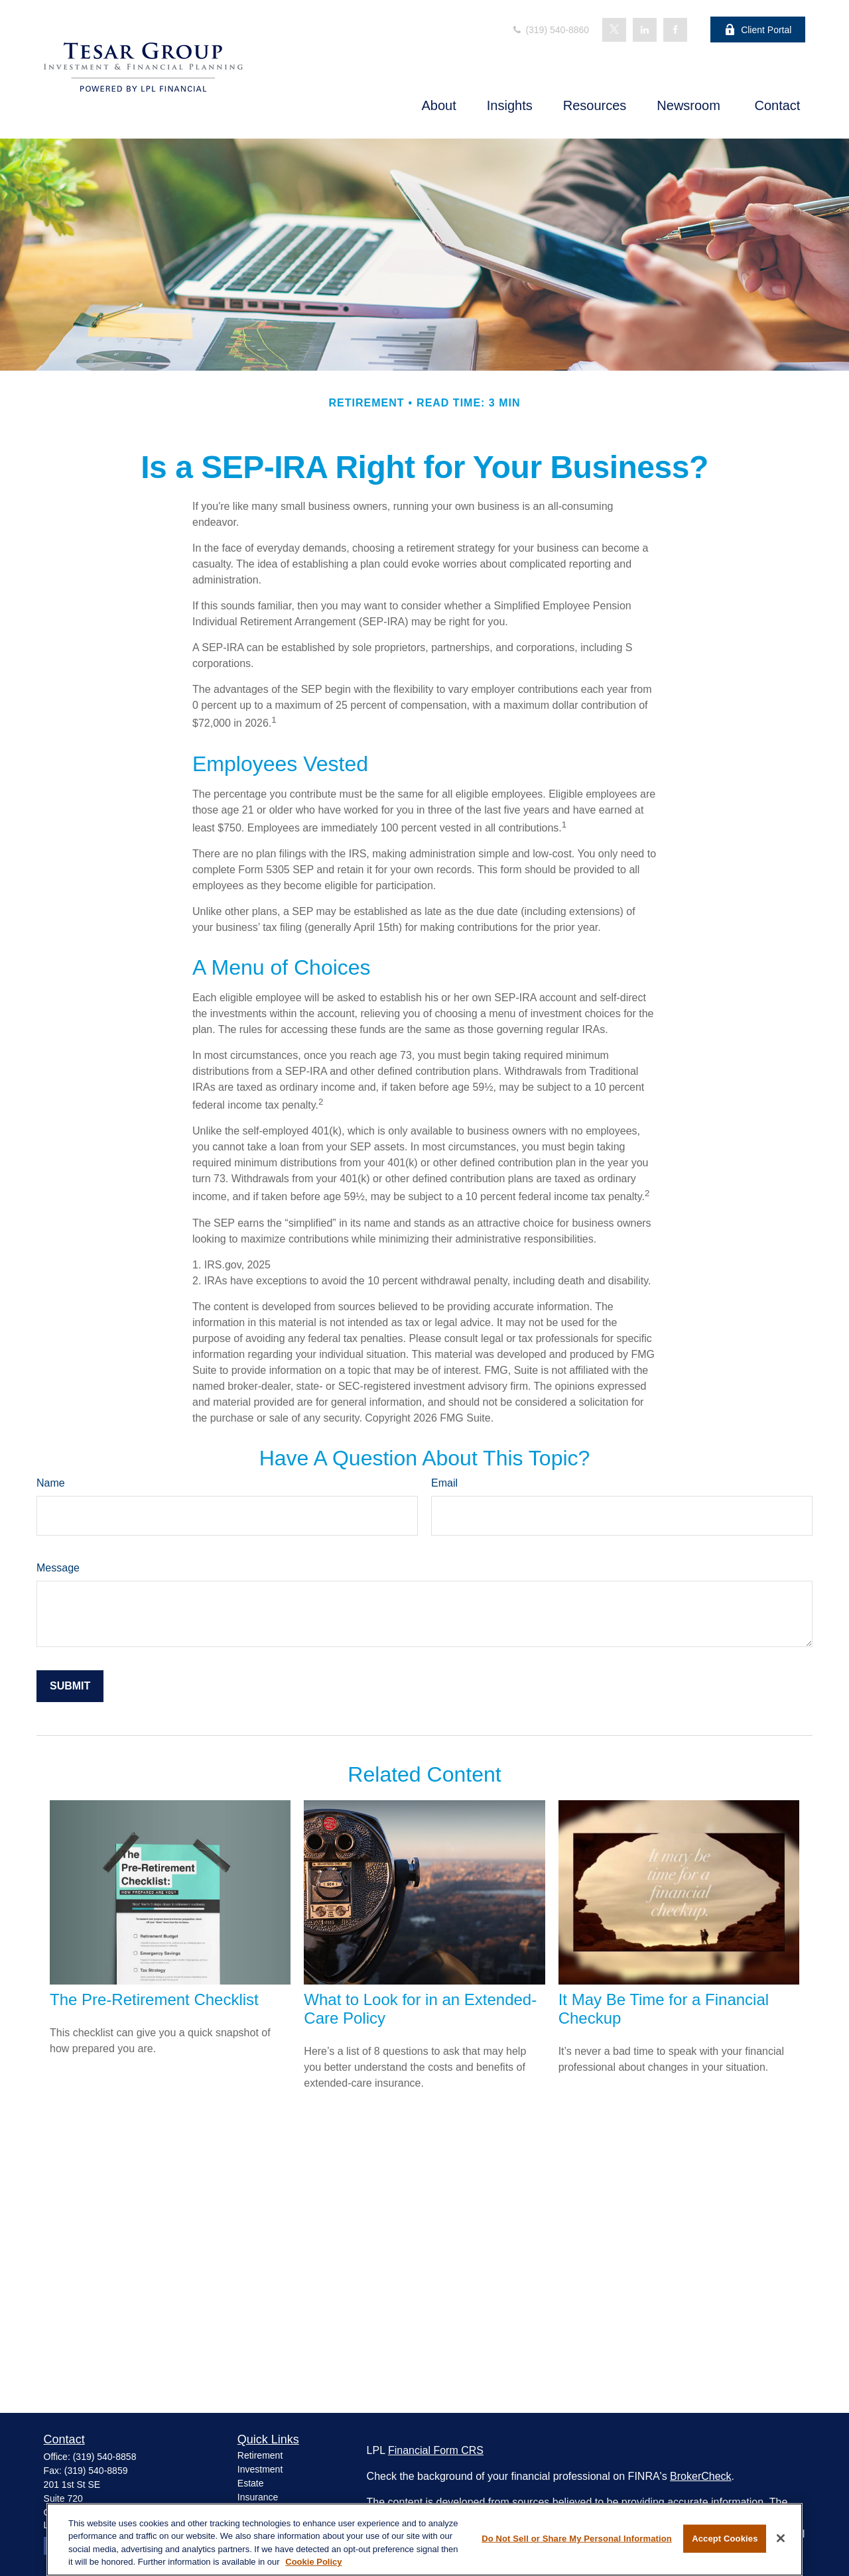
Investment (260, 2469)
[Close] (780, 2538)
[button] (439, 105)
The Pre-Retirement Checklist (154, 1999)
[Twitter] (614, 30)
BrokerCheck (700, 2476)
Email (444, 1483)
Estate (250, 2483)
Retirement (260, 2455)
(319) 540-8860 (550, 30)
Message (58, 1567)
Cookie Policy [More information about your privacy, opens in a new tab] (313, 2562)
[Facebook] (675, 30)
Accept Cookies (724, 2539)
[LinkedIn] (645, 30)
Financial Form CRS (436, 2450)
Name (50, 1483)
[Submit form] (69, 1686)
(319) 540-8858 (105, 2456)
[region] (424, 2539)
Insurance (257, 2497)
